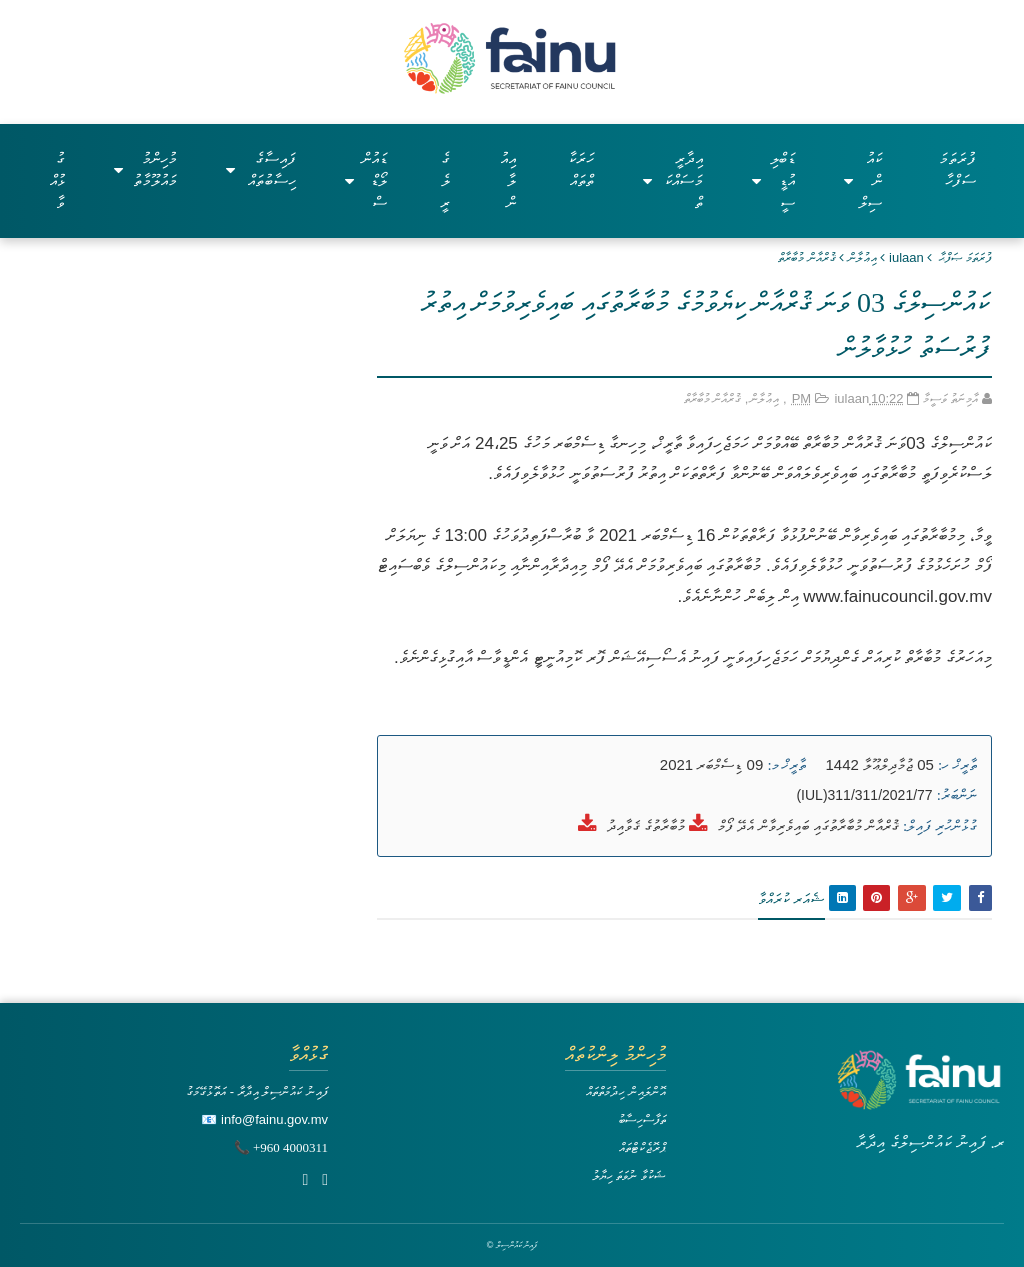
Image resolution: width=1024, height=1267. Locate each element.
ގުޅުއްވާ (57, 180)
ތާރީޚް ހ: (957, 765)
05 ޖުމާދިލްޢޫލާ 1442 (880, 764)
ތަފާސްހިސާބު (642, 1119)
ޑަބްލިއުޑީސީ (773, 180)
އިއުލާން (508, 180)
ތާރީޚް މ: (786, 765)
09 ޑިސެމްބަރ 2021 (711, 764)
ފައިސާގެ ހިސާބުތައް (261, 169)
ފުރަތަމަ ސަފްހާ (957, 169)
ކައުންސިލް (863, 180)
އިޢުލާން (862, 257)
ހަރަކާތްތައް (581, 169)
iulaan (906, 257)
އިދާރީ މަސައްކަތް (673, 180)
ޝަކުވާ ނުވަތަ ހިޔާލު (629, 1175)
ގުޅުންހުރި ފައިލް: (940, 826)
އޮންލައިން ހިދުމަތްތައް (626, 1091)
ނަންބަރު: (957, 795)
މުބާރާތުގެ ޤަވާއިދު (646, 825)
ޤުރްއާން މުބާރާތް (807, 257)
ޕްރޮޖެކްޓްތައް (642, 1147)
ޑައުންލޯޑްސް (366, 180)
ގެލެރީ (445, 180)
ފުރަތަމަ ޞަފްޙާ (965, 257)
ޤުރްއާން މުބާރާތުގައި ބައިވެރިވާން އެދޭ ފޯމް (808, 825)
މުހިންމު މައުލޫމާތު (145, 169)
